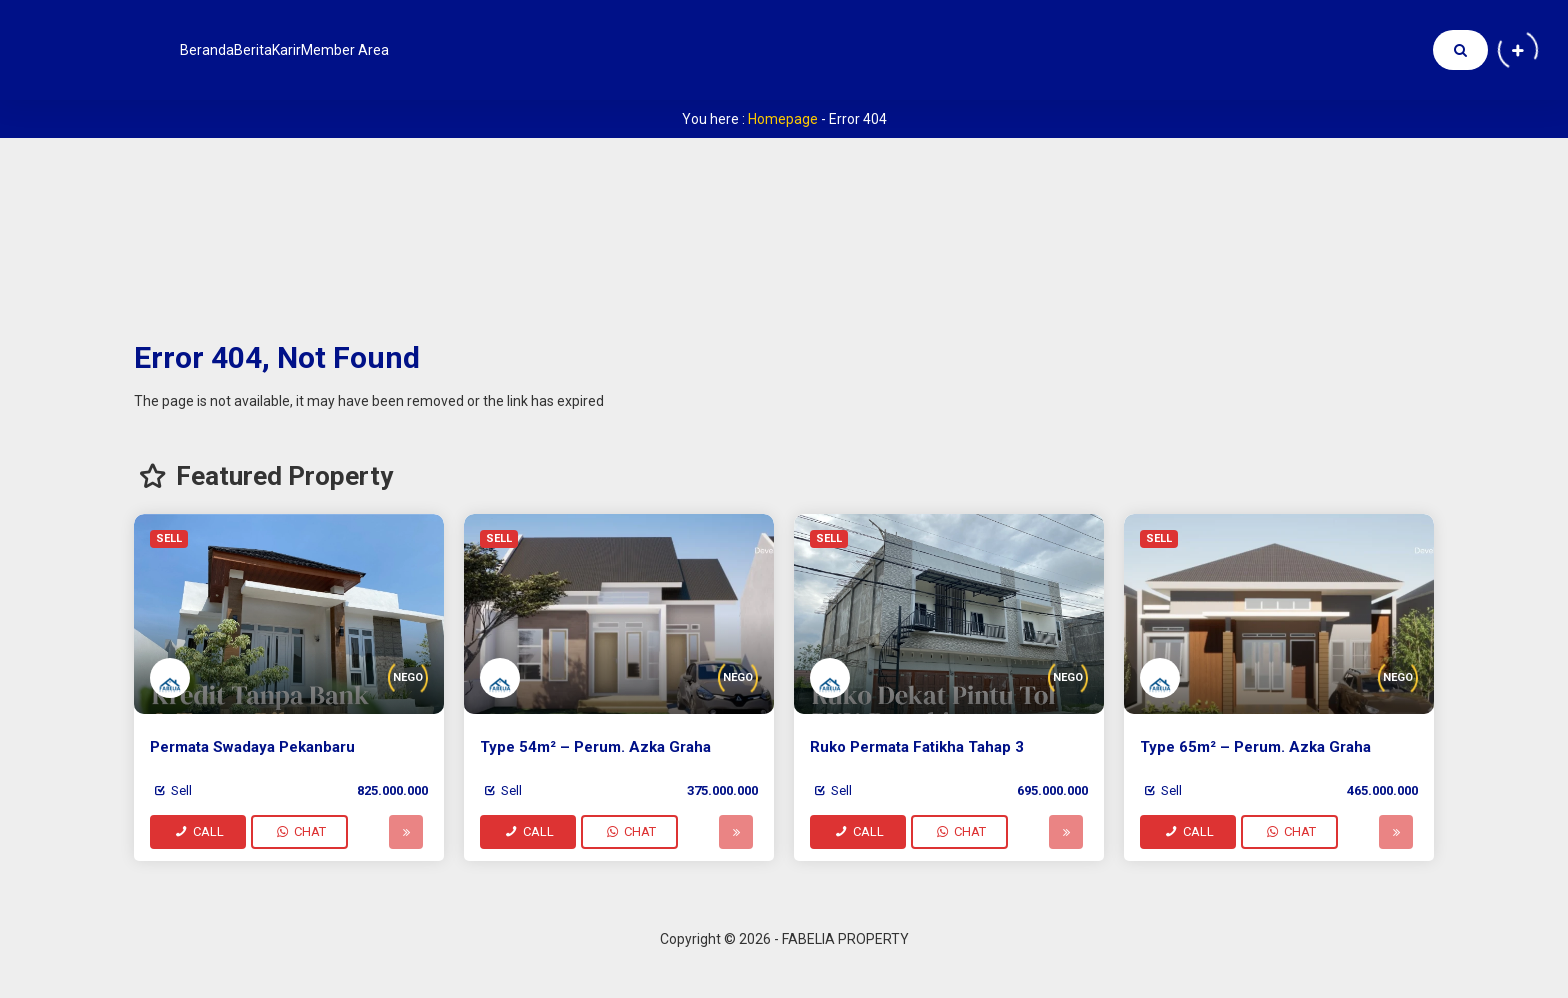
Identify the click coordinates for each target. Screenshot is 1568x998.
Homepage (783, 119)
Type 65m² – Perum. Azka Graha (1255, 747)
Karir (362, 50)
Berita (298, 50)
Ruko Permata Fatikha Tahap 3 (917, 747)
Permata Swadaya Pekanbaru (252, 747)
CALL (198, 831)
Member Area (451, 50)
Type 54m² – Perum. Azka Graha (595, 747)
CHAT (299, 831)
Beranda (222, 50)
